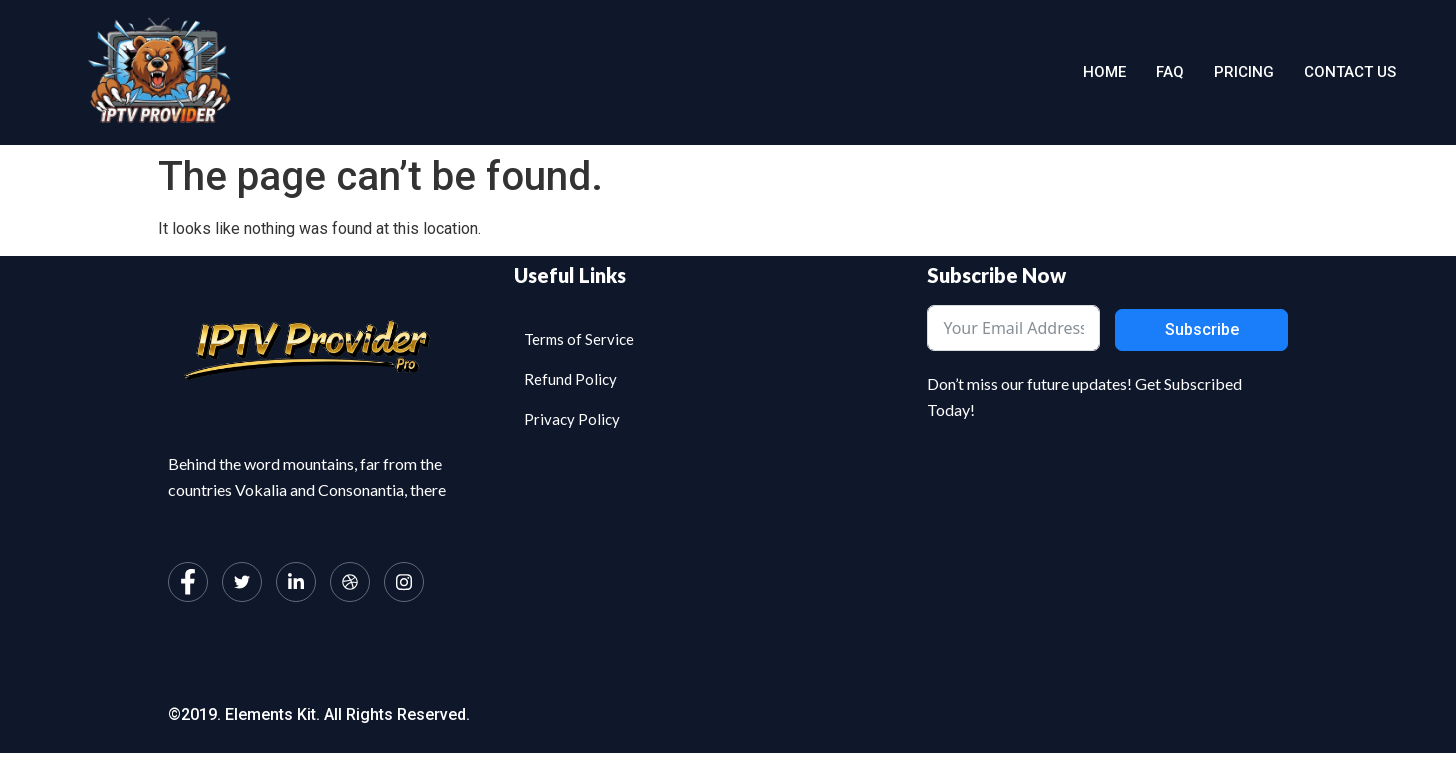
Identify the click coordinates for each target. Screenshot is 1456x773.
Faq (1170, 72)
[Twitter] (242, 582)
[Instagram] (404, 582)
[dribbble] (350, 582)
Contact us (1350, 72)
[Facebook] (188, 582)
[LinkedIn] (296, 582)
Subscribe (1202, 329)
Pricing (1244, 72)
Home (1104, 72)
